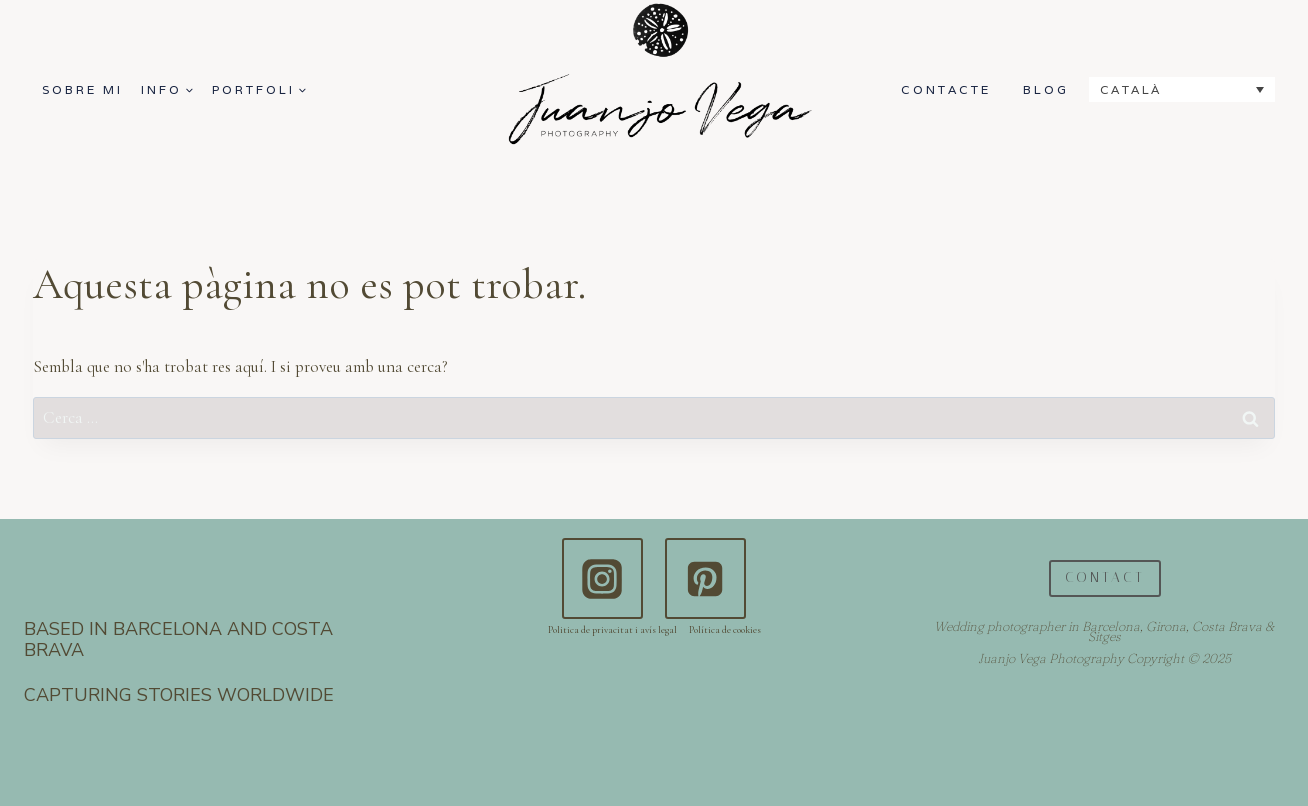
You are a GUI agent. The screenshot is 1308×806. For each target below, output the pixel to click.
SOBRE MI (82, 89)
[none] (1182, 89)
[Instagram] (602, 578)
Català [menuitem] (1130, 89)
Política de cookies (725, 630)
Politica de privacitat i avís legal (612, 630)
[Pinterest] (705, 578)
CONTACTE (946, 89)
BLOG (1046, 89)
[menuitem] (1182, 89)
